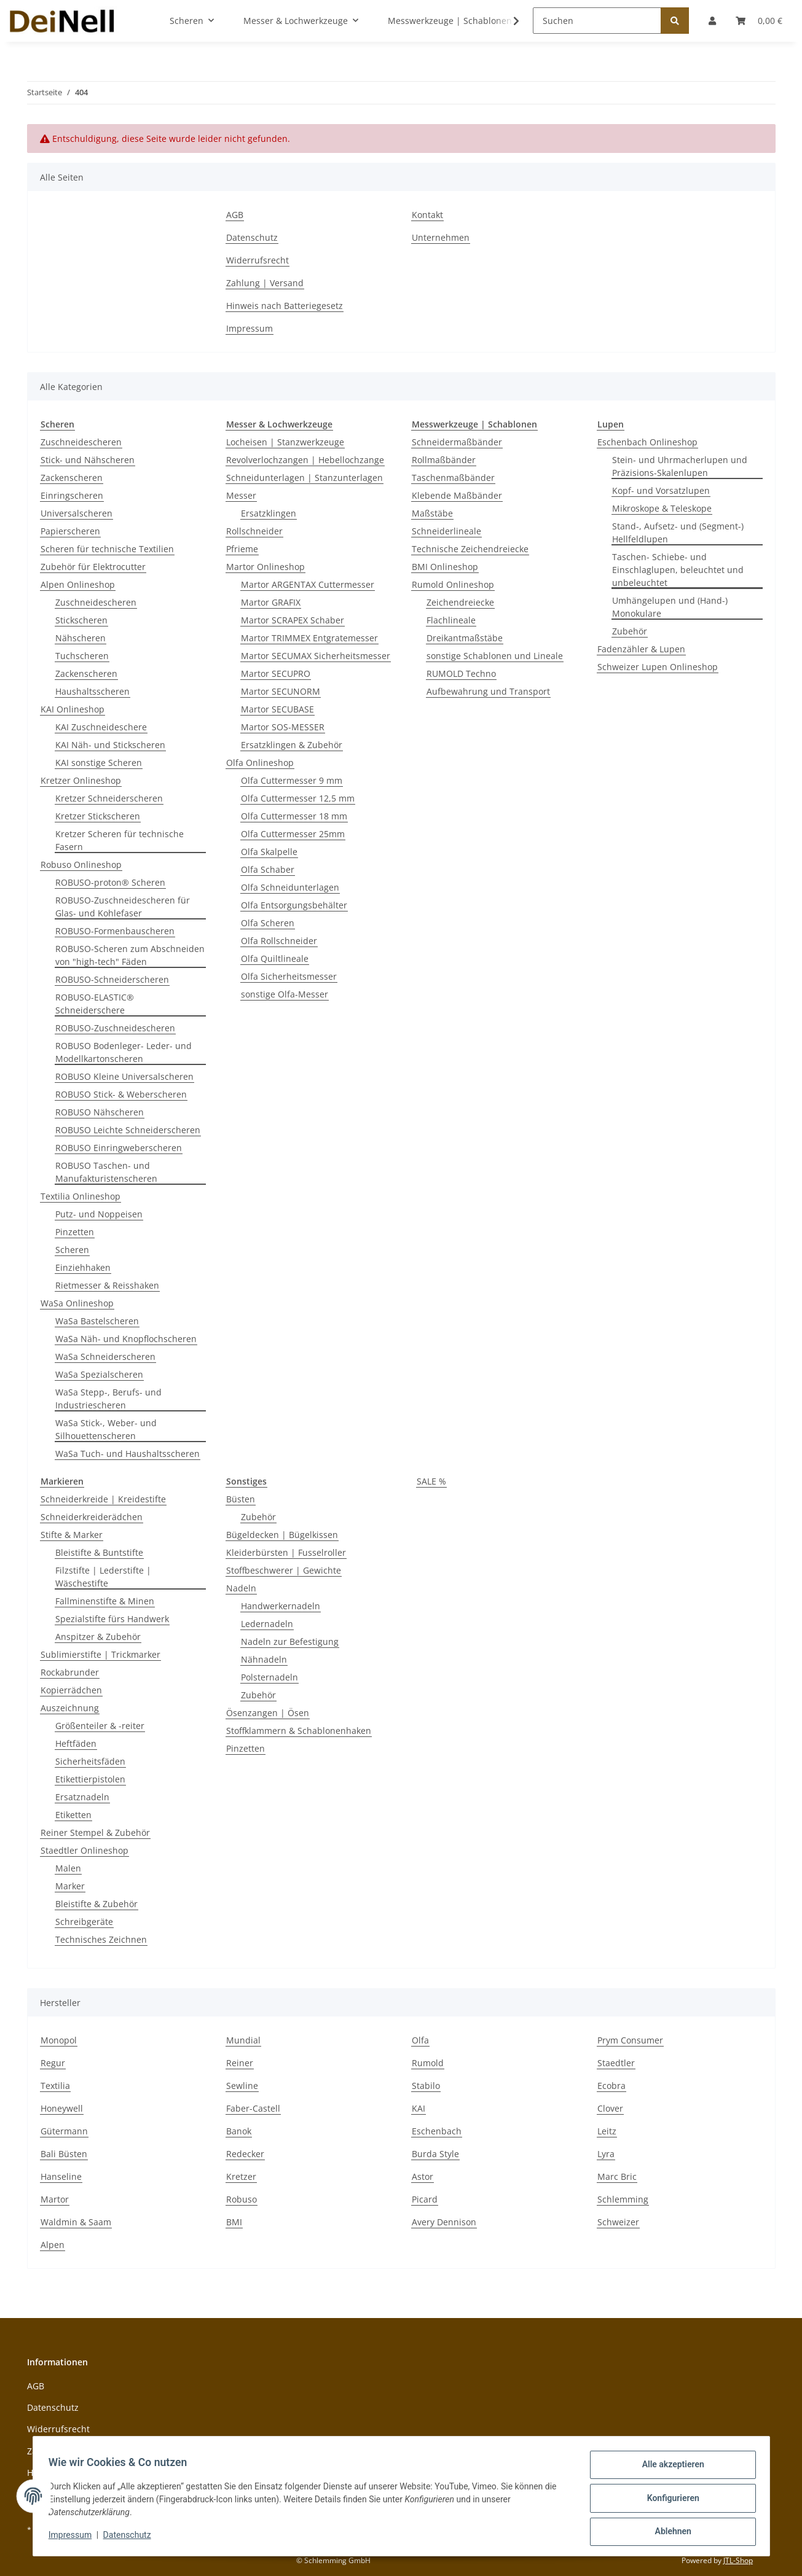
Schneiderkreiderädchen (92, 1517)
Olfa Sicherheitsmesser (289, 976)
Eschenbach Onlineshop (647, 442)
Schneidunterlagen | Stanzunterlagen (304, 477)
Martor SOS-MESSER (282, 727)
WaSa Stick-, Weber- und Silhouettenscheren (106, 1429)
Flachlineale (451, 620)
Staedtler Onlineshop (84, 1850)
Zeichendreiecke (460, 602)
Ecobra (611, 2085)
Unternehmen (441, 237)
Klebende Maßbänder (457, 495)
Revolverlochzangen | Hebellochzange (305, 460)
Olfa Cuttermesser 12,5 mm (298, 798)
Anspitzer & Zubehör (98, 1636)
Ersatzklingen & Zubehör (291, 745)
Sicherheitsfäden (90, 1761)
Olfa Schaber (267, 869)
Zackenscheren (72, 477)
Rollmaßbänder (444, 460)
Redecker (245, 2154)
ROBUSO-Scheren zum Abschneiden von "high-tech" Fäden (130, 955)
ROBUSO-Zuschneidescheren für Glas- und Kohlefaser (122, 906)
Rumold (428, 2063)
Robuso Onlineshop (81, 864)
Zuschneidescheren (81, 442)
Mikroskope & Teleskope (662, 508)
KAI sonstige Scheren (98, 762)
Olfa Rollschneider (279, 940)
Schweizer (618, 2222)
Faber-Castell (253, 2108)
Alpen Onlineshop (78, 584)
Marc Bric (617, 2176)
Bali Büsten (64, 2154)
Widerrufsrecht (257, 260)
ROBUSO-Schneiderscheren (112, 979)
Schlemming (622, 2199)
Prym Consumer (630, 2040)
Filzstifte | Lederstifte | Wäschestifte (103, 1576)
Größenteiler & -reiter (99, 1725)
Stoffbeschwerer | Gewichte (283, 1570)
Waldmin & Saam (76, 2222)
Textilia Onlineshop (80, 1196)
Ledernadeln (267, 1624)
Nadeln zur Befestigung (290, 1641)
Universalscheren (76, 513)
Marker (70, 1886)
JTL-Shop (738, 2560)
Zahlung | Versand (265, 283)
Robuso (241, 2199)
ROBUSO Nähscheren (99, 1112)
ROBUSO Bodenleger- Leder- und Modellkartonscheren (123, 1052)
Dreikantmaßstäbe (465, 638)
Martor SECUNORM (280, 691)
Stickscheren (81, 620)
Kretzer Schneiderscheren (109, 798)
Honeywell (62, 2108)
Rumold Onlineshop (453, 584)
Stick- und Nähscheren (88, 460)
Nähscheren (80, 638)
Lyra (606, 2154)
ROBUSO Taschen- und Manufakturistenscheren (106, 1172)
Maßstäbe (432, 513)
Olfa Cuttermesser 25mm (293, 834)
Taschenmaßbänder (453, 477)
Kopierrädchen (71, 1690)
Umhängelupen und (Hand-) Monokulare (670, 607)
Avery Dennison (444, 2222)
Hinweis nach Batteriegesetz (284, 305)
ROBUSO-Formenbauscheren (115, 931)
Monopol (59, 2040)
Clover (610, 2108)
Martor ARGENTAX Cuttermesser (307, 584)
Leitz (606, 2131)
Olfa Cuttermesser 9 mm (291, 780)
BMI (234, 2222)
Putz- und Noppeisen (99, 1214)
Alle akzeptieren (669, 2468)
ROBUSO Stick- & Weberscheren (121, 1094)
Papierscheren (70, 531)
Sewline (242, 2085)
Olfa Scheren (267, 923)
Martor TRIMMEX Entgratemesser (309, 638)
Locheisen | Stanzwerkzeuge (285, 442)
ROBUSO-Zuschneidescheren (115, 1028)
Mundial (243, 2040)
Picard (425, 2199)
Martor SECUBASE (277, 709)
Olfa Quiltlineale (275, 958)
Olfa (420, 2040)
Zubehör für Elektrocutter (93, 566)
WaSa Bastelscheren (97, 1321)
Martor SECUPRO (275, 673)
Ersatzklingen (268, 513)
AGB (234, 215)
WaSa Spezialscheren (99, 1374)
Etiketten (73, 1815)
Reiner (239, 2063)
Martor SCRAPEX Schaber (292, 620)
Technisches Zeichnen (101, 1939)
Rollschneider (254, 531)
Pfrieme (242, 549)
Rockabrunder (70, 1672)
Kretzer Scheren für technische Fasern (119, 840)
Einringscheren (72, 495)
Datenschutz (252, 237)
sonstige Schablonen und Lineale (495, 656)
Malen (68, 1868)
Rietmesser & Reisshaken (107, 1285)
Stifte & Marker (72, 1534)
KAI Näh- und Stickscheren (110, 745)
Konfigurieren (669, 2500)
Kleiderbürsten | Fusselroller (286, 1552)
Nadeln (241, 1588)
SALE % (431, 1481)
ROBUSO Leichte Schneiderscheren (127, 1130)
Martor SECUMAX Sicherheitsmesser (315, 656)
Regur (53, 2063)
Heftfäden (75, 1743)
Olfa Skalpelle (269, 851)
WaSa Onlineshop (77, 1303)
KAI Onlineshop (72, 709)
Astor (422, 2176)
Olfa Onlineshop (260, 762)
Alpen (53, 2244)
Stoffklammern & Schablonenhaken (298, 1730)
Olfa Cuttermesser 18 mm (294, 816)
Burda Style (435, 2154)
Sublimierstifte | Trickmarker (100, 1654)
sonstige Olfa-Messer (284, 994)
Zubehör (629, 631)
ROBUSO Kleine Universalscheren (124, 1076)
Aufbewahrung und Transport (488, 691)
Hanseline (61, 2176)
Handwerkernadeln (280, 1606)
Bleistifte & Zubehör (96, 1904)
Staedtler (616, 2063)
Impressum (249, 328)
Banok (238, 2131)
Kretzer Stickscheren (97, 816)
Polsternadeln (269, 1677)
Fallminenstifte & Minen (104, 1601)
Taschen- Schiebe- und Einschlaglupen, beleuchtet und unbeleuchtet (678, 569)
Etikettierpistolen (90, 1779)
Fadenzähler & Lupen (641, 649)
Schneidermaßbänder (457, 442)
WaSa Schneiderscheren (105, 1356)
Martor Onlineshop (265, 566)
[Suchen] (597, 20)
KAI (418, 2108)
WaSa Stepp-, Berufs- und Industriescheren (108, 1398)
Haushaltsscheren (92, 691)
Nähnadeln (264, 1659)
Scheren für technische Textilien (107, 549)
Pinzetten (74, 1232)
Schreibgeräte (84, 1921)
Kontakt (427, 215)
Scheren (72, 1249)
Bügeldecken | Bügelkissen (282, 1534)
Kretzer (241, 2176)
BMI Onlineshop (445, 566)
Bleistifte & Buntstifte (99, 1552)
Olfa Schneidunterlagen (290, 887)
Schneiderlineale (446, 531)
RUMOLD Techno (461, 673)
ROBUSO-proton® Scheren (110, 882)
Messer (241, 495)
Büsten (240, 1499)
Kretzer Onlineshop (81, 780)
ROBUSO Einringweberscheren (118, 1147)
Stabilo (426, 2085)
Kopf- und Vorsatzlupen (661, 490)
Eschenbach (437, 2131)
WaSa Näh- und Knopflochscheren (126, 1339)
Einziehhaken (83, 1267)
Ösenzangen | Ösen (267, 1713)
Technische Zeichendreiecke (470, 549)
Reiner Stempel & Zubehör (95, 1832)
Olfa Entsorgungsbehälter (294, 905)
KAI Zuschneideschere (101, 727)
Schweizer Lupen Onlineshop (657, 667)
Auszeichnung (70, 1708)
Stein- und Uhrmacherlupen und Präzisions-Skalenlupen (679, 466)
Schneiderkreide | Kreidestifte (103, 1499)
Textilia (55, 2085)
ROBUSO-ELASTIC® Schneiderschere (94, 1003)
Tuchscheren (82, 656)
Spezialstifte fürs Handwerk (112, 1619)
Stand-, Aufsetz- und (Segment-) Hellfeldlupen (678, 532)
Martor (55, 2199)
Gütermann (64, 2131)
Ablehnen (669, 2532)
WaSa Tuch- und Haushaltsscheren (127, 1453)
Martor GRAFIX (271, 602)
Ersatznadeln (82, 1797)
